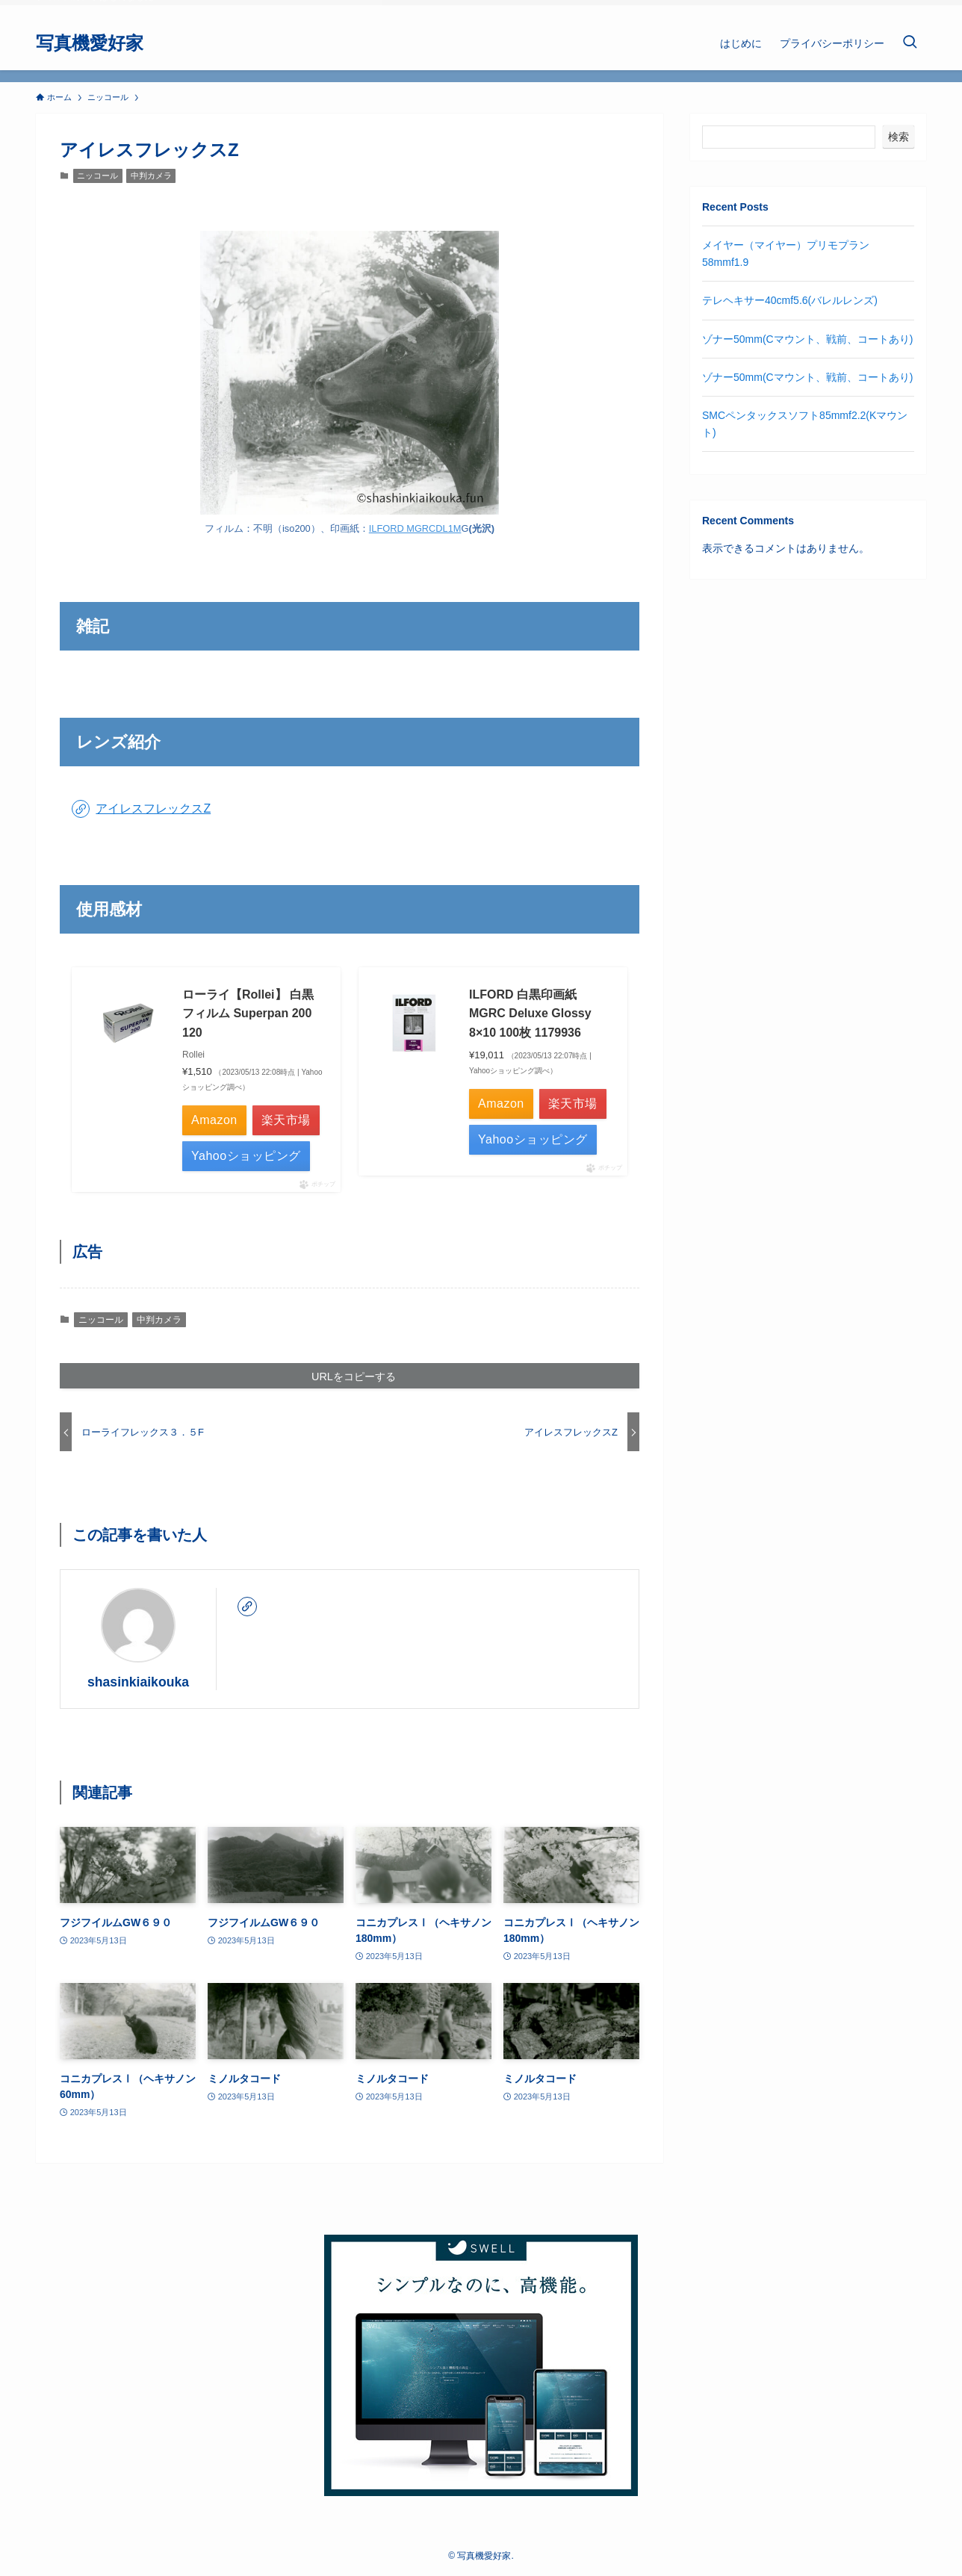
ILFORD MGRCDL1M (415, 528)
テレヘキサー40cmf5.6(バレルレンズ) (790, 300)
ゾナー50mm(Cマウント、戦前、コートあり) (807, 339)
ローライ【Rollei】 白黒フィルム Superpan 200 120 (248, 1013)
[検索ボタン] (909, 43)
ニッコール (97, 175)
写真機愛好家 (89, 43)
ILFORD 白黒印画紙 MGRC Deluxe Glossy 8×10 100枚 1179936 (530, 1013)
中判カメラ (151, 175)
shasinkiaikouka (138, 1682)
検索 (898, 137)
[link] (247, 1606)
